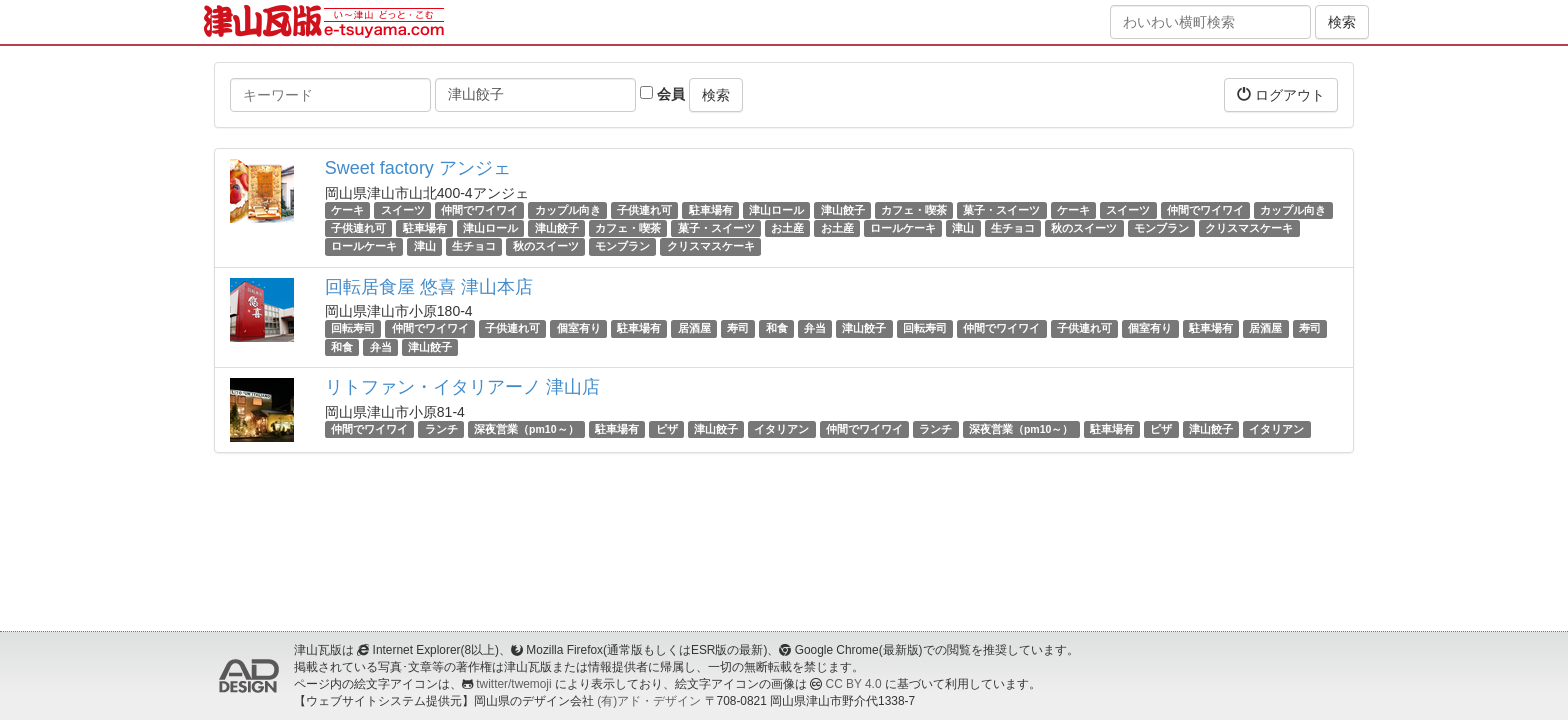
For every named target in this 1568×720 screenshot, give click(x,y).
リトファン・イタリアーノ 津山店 (462, 387)
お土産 (787, 228)
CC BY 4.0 (854, 684)
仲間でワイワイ (479, 210)
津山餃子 (843, 210)
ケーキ (347, 210)
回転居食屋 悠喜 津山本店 (429, 287)
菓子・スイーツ (1001, 210)
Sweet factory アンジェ (418, 168)
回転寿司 (353, 329)
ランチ (441, 429)
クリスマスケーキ (1249, 228)
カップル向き (568, 210)
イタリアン (781, 429)
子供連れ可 (644, 210)
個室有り (579, 329)
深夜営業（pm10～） (526, 429)
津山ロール (776, 210)
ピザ (667, 429)
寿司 (738, 329)
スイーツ (403, 210)
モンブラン (1161, 228)
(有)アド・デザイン (649, 701)
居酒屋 (694, 329)
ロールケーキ (903, 228)
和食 (777, 329)
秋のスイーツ (1084, 228)
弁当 (815, 329)
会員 (662, 94)
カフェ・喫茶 (914, 210)
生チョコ (1013, 228)
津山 (963, 228)
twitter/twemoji (513, 684)
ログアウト (1281, 94)
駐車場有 (711, 210)
